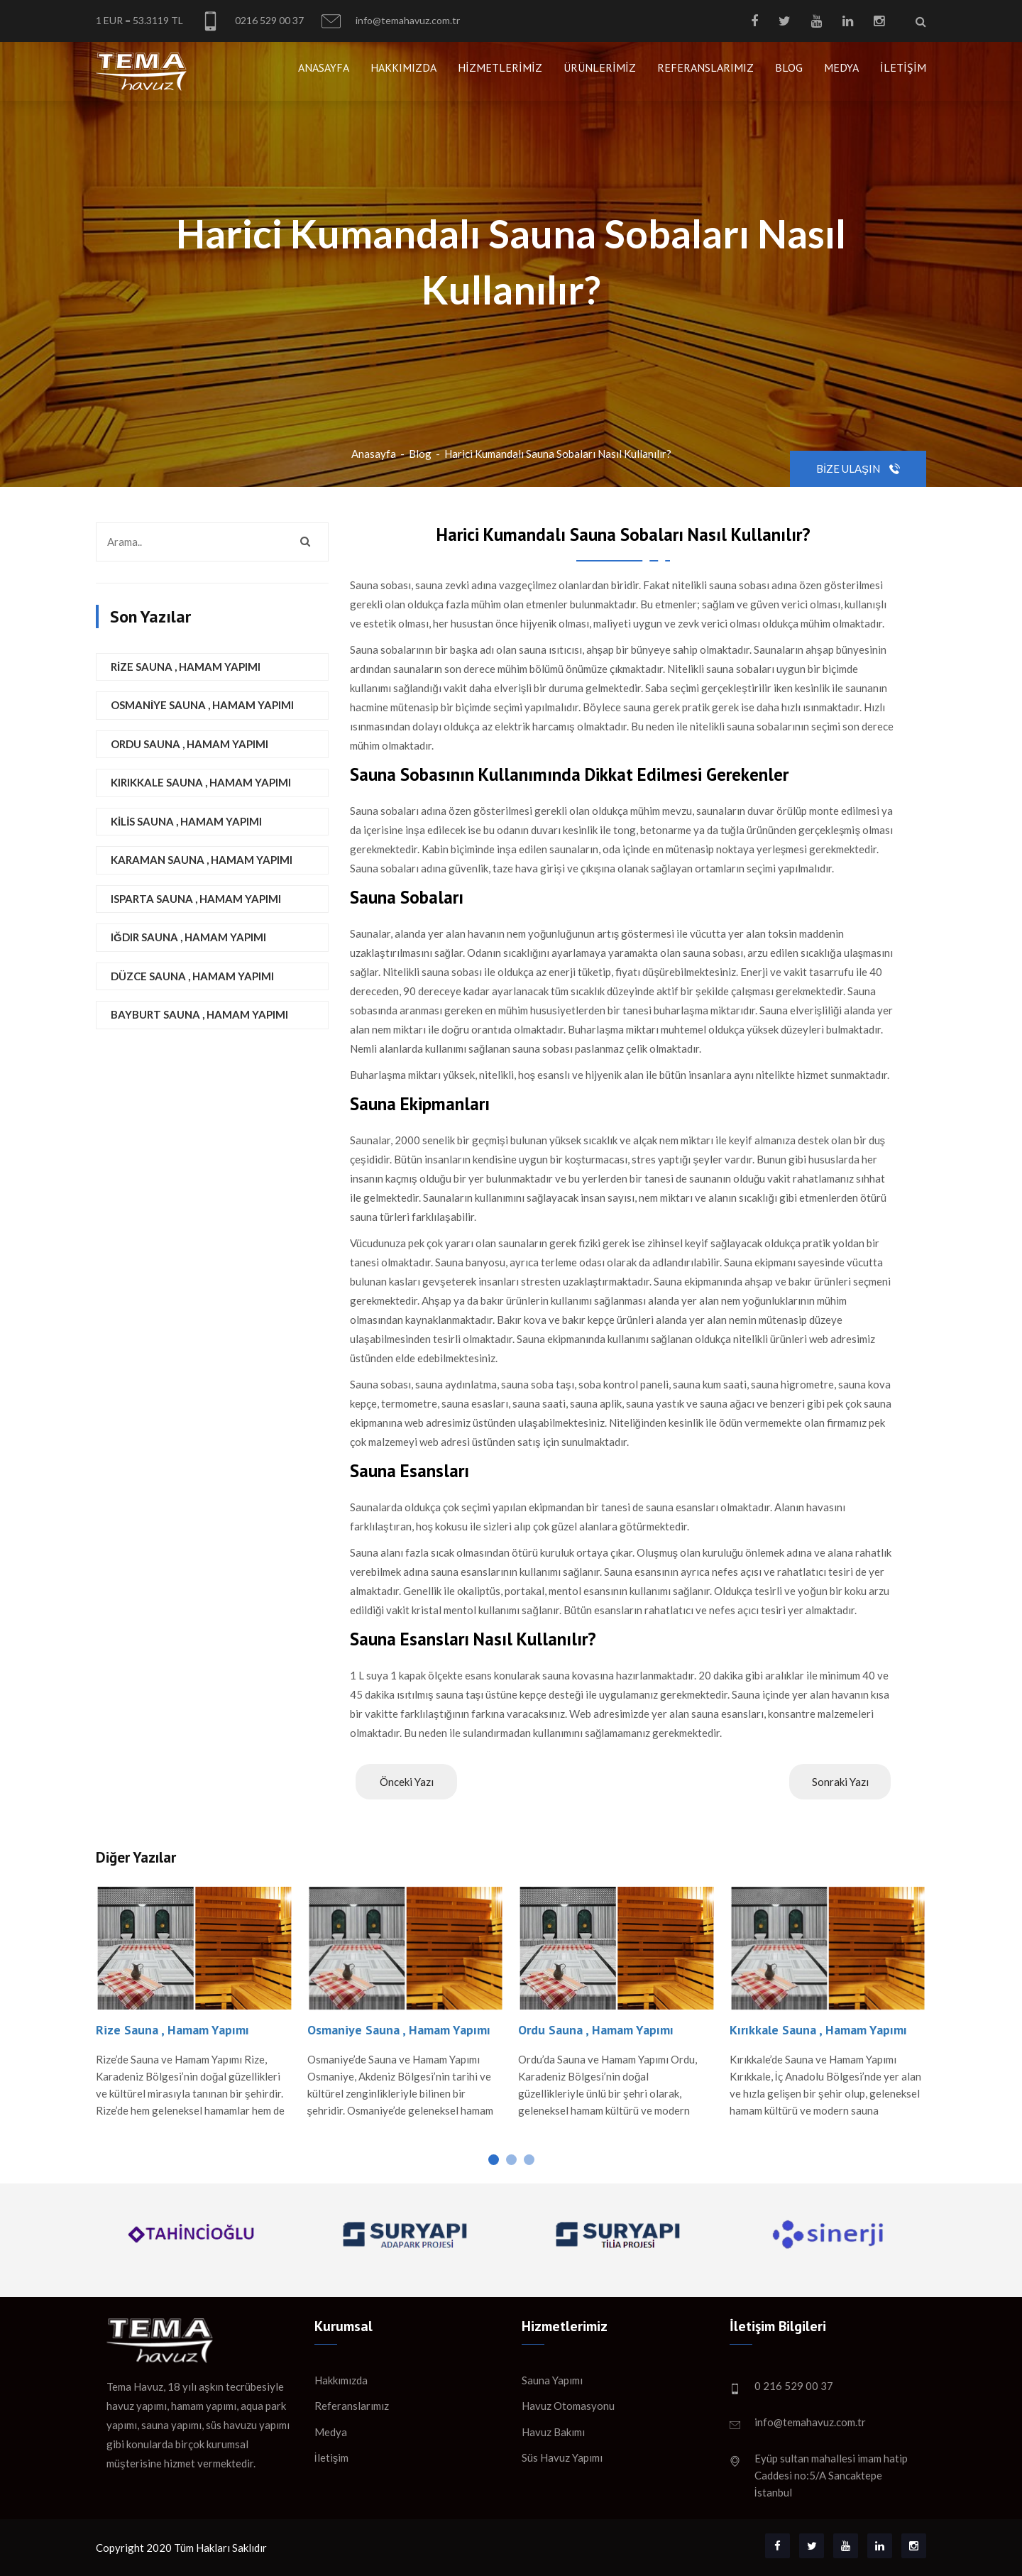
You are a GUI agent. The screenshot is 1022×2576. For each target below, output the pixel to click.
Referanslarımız (705, 67)
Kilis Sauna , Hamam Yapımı (186, 821)
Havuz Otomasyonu (568, 2405)
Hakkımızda (403, 67)
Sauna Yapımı (552, 2380)
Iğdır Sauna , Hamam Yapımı (188, 937)
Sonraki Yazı (840, 1781)
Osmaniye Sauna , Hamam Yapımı (202, 704)
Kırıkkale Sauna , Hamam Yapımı (201, 782)
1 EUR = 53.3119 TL (139, 20)
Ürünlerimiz (600, 67)
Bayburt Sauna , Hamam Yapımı (199, 1014)
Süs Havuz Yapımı (562, 2457)
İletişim (903, 67)
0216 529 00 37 (252, 21)
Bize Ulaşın (858, 468)
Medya (841, 67)
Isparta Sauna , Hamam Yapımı (196, 898)
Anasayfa (323, 67)
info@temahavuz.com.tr (391, 21)
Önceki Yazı (407, 1781)
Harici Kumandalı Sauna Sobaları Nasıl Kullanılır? (557, 453)
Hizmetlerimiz (500, 67)
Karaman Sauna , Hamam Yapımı (201, 859)
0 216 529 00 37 (793, 2385)
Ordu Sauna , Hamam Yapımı (189, 744)
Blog (789, 67)
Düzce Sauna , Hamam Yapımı (192, 976)
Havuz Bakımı (553, 2432)
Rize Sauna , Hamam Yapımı (185, 666)
